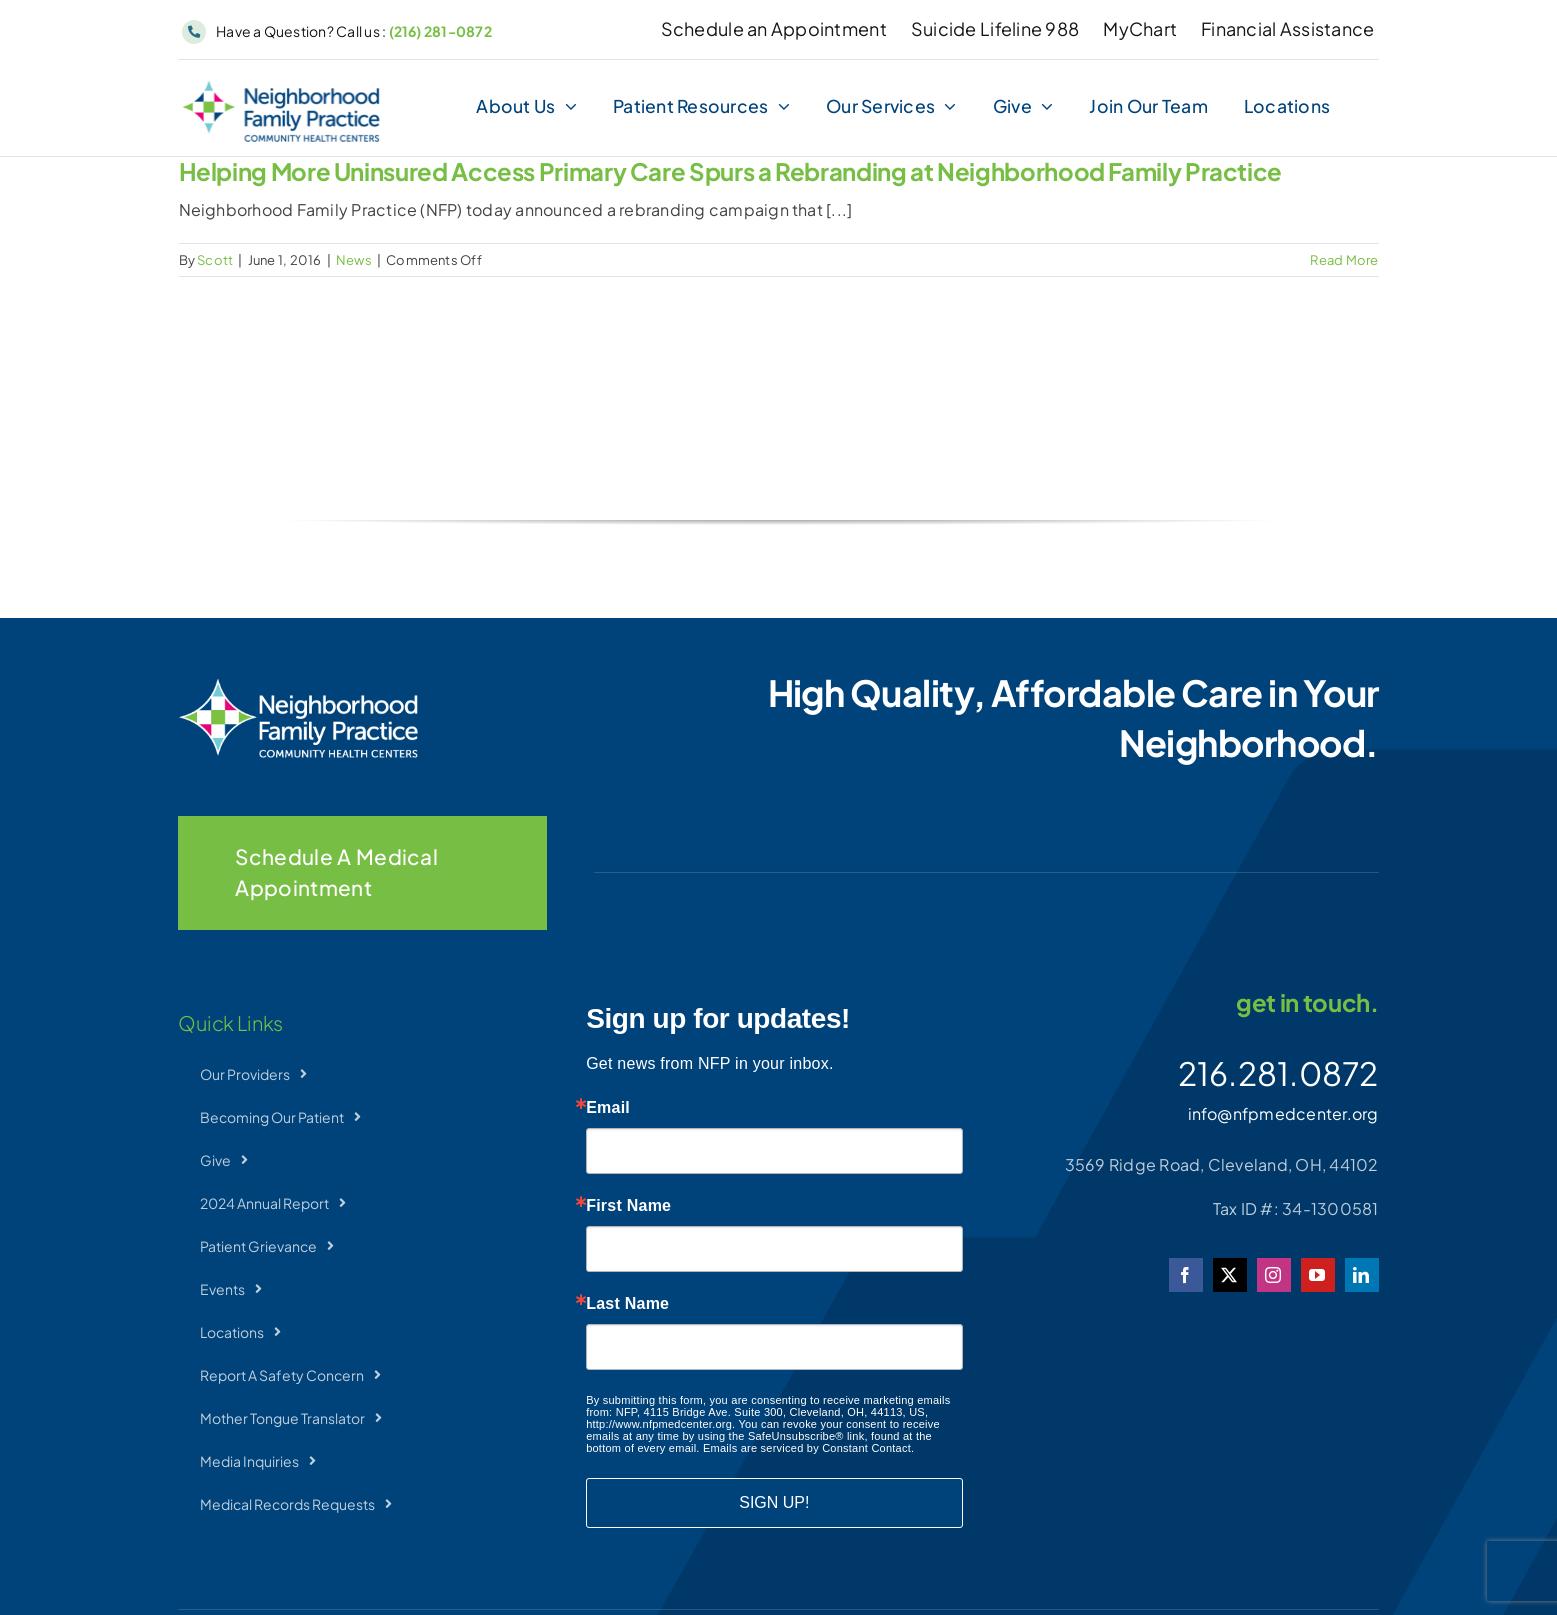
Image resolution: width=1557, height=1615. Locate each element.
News (354, 260)
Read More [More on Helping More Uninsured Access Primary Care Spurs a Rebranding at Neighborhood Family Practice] (1344, 260)
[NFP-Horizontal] (281, 87)
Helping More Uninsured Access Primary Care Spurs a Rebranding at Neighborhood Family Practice (731, 171)
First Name (628, 1206)
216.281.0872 (1278, 1073)
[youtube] (1318, 1275)
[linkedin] (1362, 1275)
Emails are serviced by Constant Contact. (808, 1448)
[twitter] (1230, 1275)
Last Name (627, 1304)
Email (608, 1108)
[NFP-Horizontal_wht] (298, 685)
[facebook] (1186, 1275)
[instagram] (1274, 1275)
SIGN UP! (774, 1502)
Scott (215, 260)
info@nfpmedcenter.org (1283, 1113)
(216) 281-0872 (440, 31)
